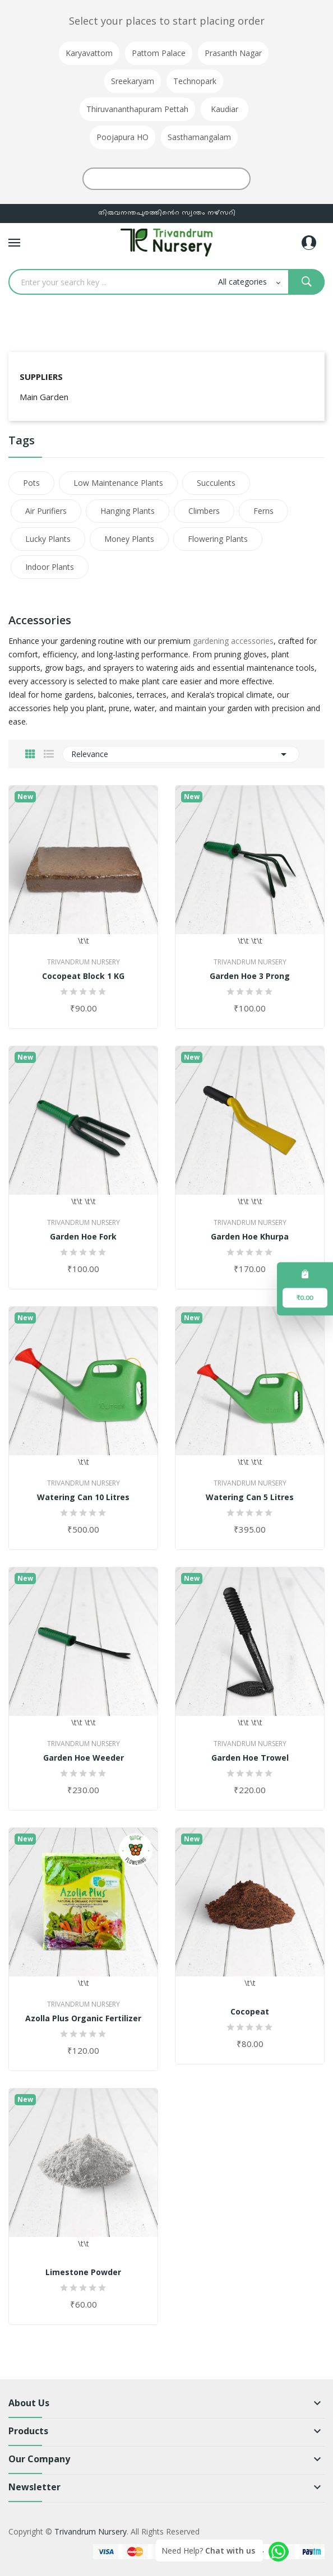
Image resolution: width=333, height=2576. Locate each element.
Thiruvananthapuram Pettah (137, 109)
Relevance (180, 754)
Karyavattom (89, 53)
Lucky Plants (48, 538)
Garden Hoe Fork (83, 1237)
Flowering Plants (218, 538)
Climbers (204, 510)
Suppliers (41, 376)
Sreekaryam (132, 81)
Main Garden (44, 396)
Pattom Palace (159, 53)
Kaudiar (224, 109)
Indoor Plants (49, 566)
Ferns (263, 510)
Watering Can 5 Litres (250, 1497)
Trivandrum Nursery (83, 962)
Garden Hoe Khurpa (250, 1237)
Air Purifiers (46, 510)
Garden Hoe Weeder (83, 1758)
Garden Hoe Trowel (250, 1758)
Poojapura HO (122, 137)
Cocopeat (249, 2012)
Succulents (216, 482)
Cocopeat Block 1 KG (83, 976)
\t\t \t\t (249, 866)
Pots (31, 482)
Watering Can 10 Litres (83, 1497)
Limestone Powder (83, 2272)
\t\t (83, 866)
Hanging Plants (127, 510)
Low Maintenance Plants (118, 482)
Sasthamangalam (199, 137)
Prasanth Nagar (233, 53)
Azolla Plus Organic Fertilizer (83, 2018)
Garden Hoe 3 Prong (250, 976)
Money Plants (129, 538)
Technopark (194, 81)
